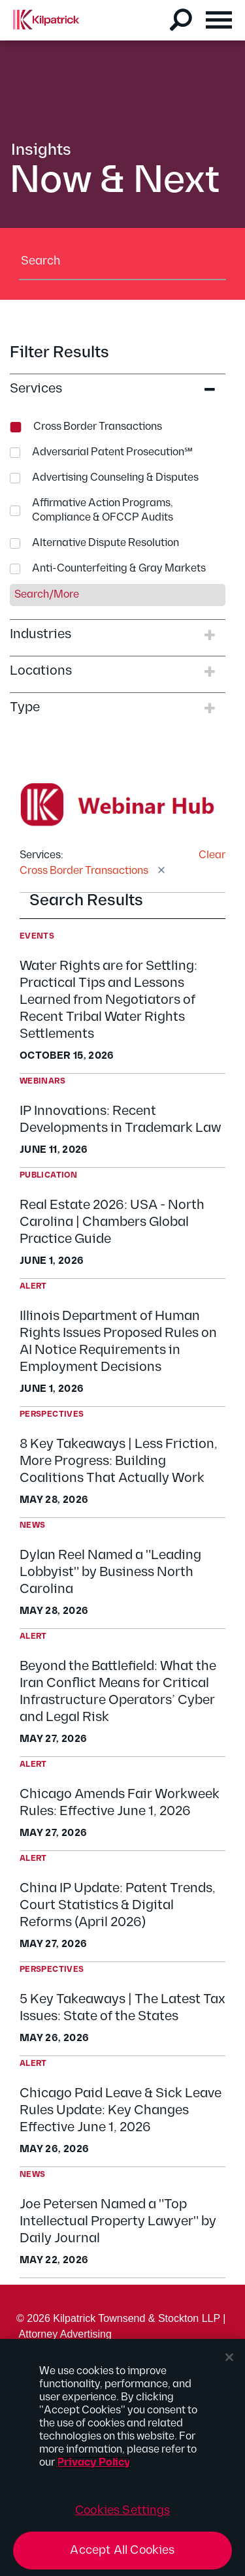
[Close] (229, 2357)
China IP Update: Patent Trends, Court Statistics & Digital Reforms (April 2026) (118, 1905)
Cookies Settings (122, 2510)
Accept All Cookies (122, 2550)
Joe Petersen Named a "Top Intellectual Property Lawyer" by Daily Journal (118, 2221)
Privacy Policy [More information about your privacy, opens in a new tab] (94, 2462)
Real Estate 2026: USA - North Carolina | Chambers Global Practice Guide (112, 1222)
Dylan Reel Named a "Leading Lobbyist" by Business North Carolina (110, 1572)
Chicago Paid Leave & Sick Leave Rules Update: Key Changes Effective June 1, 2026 (120, 2110)
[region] (122, 2457)
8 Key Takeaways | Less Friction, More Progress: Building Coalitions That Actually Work (119, 1461)
